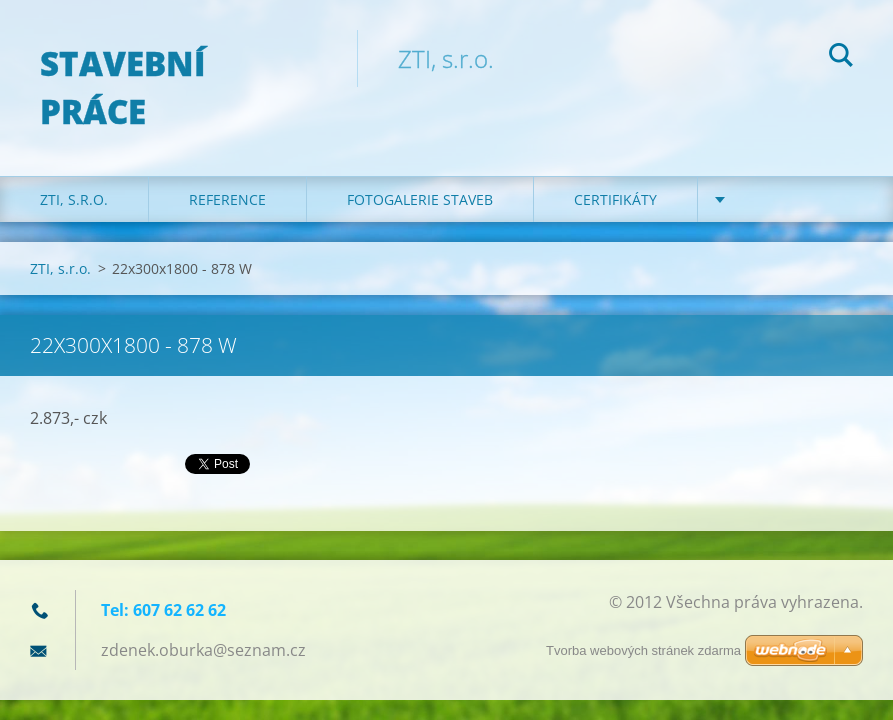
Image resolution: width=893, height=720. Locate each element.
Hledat (841, 58)
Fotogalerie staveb (420, 199)
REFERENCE (227, 199)
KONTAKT (770, 199)
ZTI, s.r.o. (74, 199)
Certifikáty (615, 199)
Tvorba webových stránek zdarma (643, 650)
